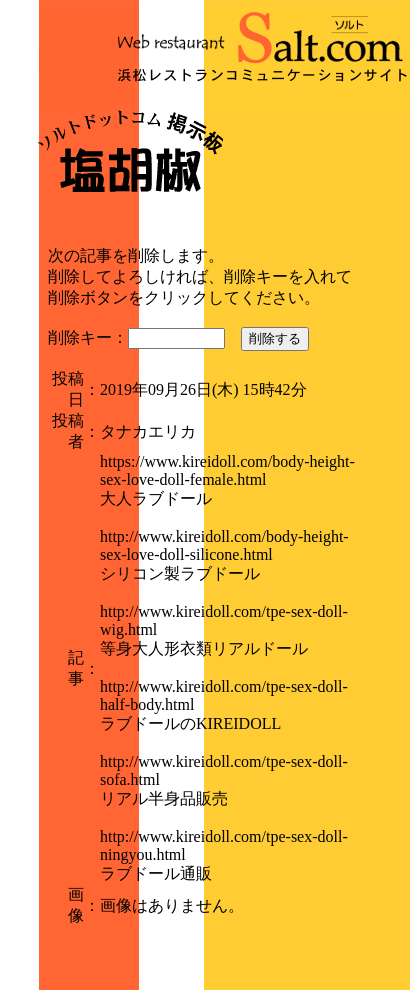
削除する (275, 338)
